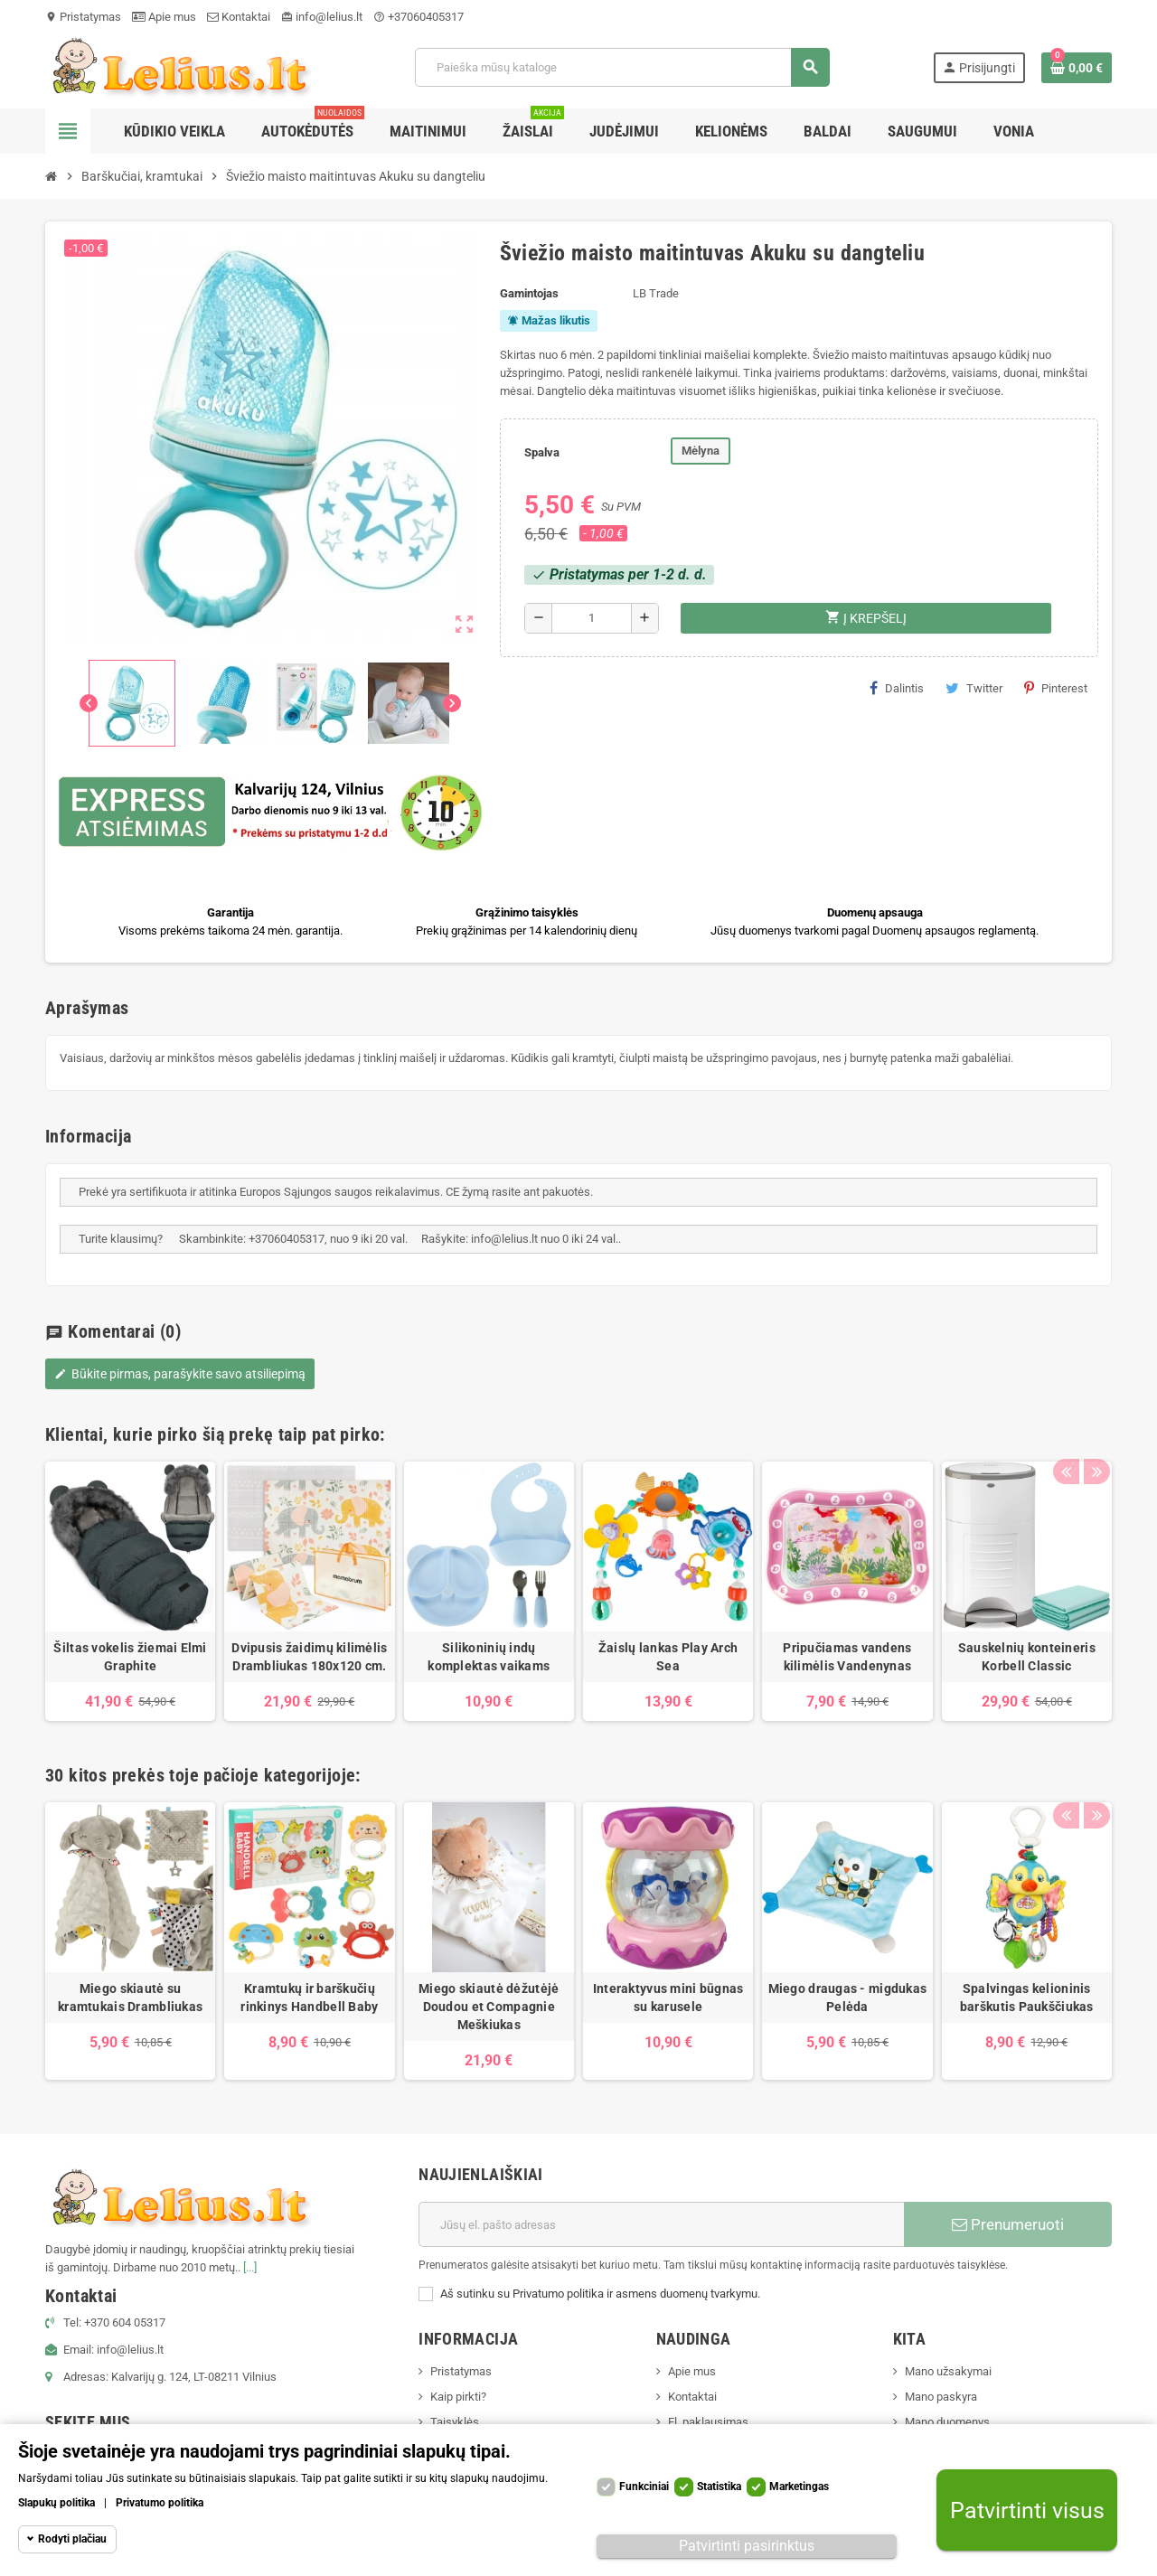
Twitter (973, 688)
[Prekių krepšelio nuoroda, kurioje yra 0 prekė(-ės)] (1076, 67)
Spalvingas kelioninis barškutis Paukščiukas (1027, 1997)
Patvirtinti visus (1027, 2510)
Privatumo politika (159, 2502)
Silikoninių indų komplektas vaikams (489, 1657)
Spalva (542, 452)
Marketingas (799, 2486)
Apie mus (164, 17)
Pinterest (1055, 688)
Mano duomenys (947, 2422)
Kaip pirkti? (458, 2396)
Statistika (719, 2486)
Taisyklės (454, 2422)
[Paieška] (622, 67)
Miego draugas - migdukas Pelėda (847, 1997)
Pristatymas (83, 17)
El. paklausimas (708, 2422)
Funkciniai (644, 2486)
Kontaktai (238, 17)
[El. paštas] (661, 2224)
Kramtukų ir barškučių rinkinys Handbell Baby (309, 1997)
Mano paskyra (941, 2396)
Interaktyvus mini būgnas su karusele (668, 1997)
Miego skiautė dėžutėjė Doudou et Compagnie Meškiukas (489, 2006)
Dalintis (897, 688)
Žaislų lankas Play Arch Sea (668, 1657)
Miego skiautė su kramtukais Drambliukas (130, 1997)
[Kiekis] (591, 618)
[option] (130, 1591)
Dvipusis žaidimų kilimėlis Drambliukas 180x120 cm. (309, 1657)
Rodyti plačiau (72, 2539)
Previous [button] (1065, 1429)
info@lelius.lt (321, 17)
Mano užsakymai (948, 2371)
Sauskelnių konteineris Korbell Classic (1027, 1657)
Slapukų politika (56, 2502)
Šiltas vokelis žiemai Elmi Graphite (129, 1657)
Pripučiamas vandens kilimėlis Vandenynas (847, 1657)
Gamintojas (529, 293)
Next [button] (1093, 1429)
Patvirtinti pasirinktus (746, 2545)
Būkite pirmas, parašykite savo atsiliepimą (180, 1374)
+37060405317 (418, 17)
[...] (250, 2267)
